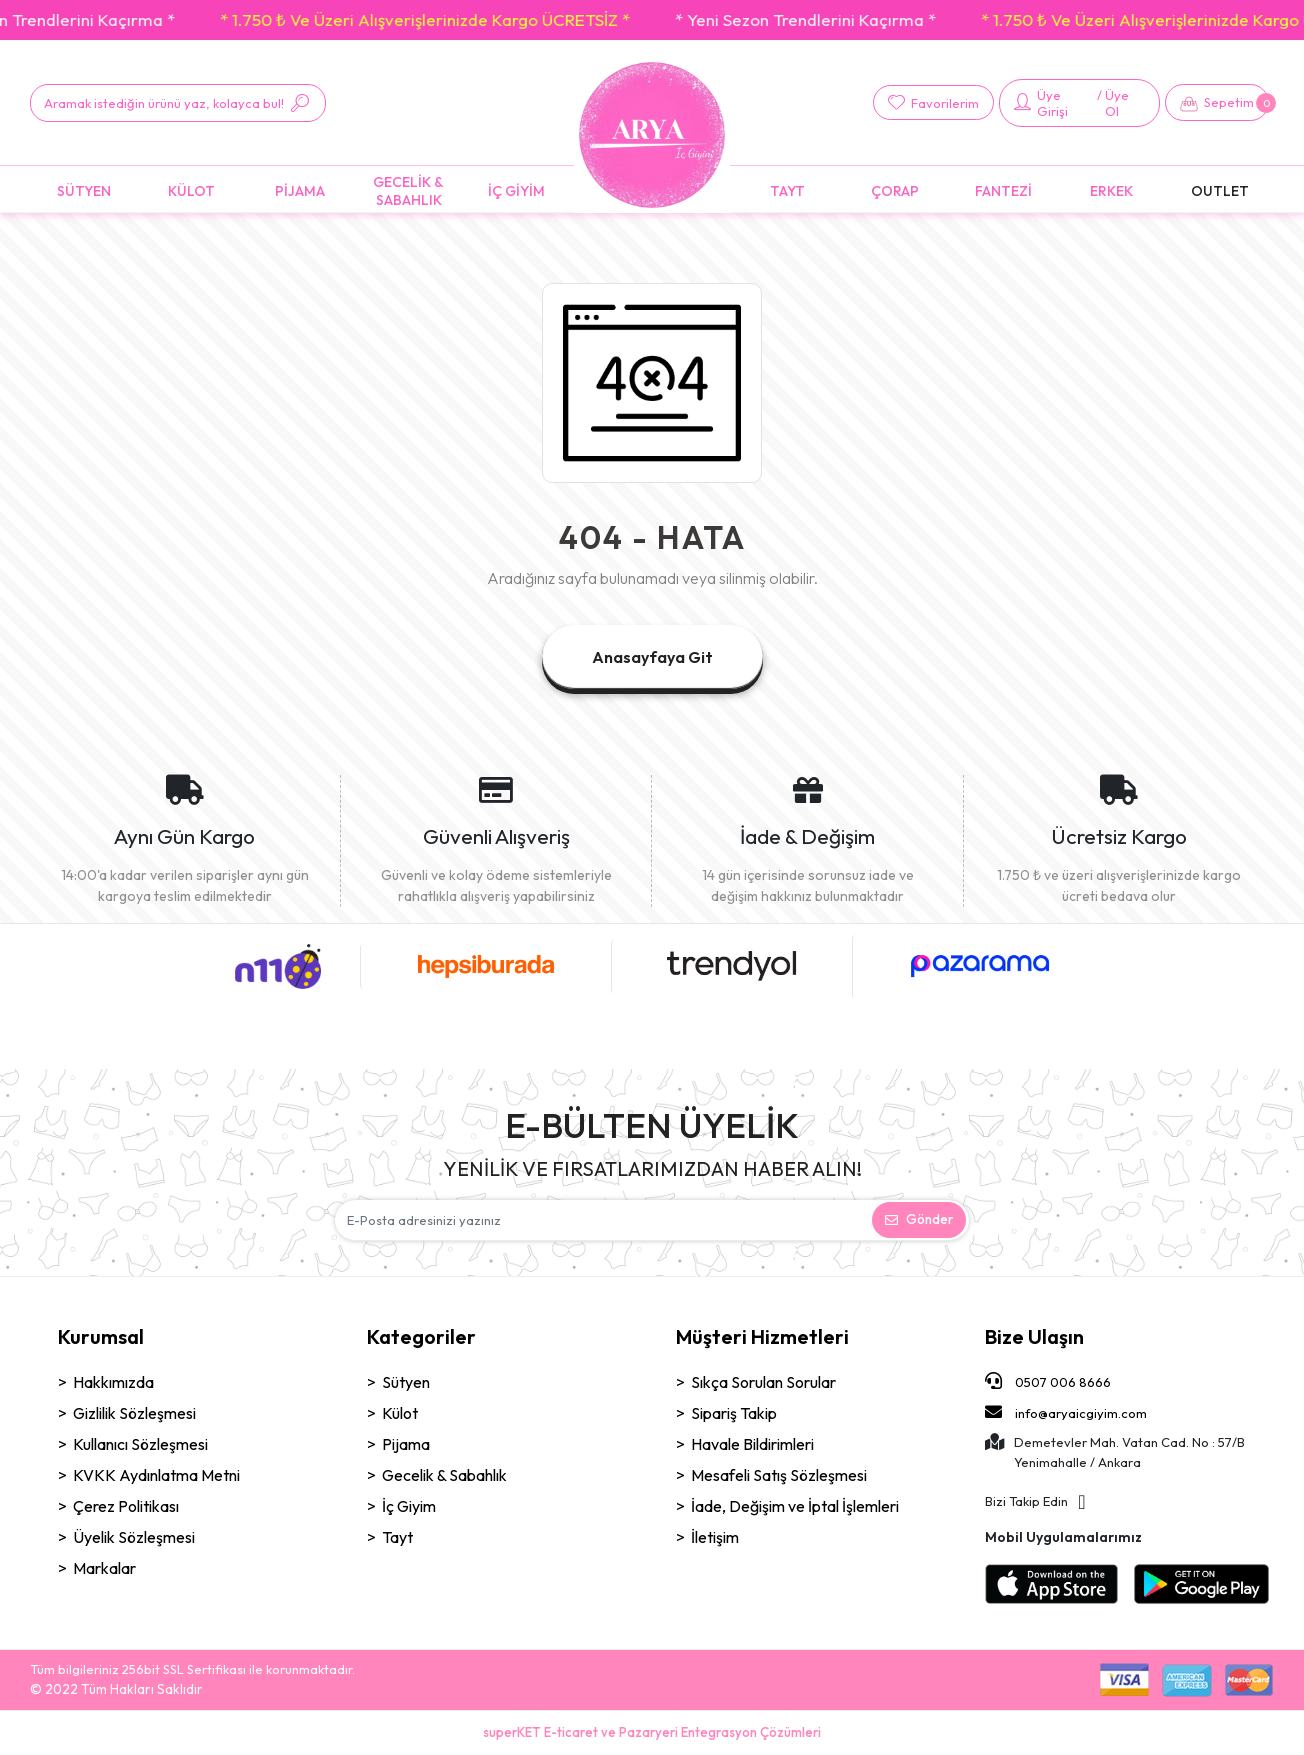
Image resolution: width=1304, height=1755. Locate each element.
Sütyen (406, 1382)
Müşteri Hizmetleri (762, 1336)
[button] (1217, 102)
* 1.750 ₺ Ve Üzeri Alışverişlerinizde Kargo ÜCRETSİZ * (443, 19)
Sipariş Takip (734, 1413)
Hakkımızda (113, 1382)
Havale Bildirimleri (752, 1444)
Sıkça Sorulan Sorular (763, 1382)
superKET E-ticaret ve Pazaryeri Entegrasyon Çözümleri (652, 1732)
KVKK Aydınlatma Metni (156, 1475)
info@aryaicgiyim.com (1066, 1412)
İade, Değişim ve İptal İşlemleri (795, 1506)
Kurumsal (101, 1336)
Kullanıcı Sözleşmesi (140, 1444)
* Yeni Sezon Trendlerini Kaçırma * (823, 19)
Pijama (406, 1444)
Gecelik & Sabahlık (444, 1475)
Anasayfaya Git (652, 657)
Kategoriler (421, 1336)
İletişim (715, 1537)
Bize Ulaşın (1034, 1336)
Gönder (919, 1219)
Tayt (397, 1537)
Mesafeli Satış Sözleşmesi (779, 1475)
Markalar (104, 1568)
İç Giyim (409, 1506)
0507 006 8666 (1048, 1381)
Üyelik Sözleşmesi (134, 1537)
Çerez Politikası (126, 1506)
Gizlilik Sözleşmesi (134, 1413)
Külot (400, 1413)
